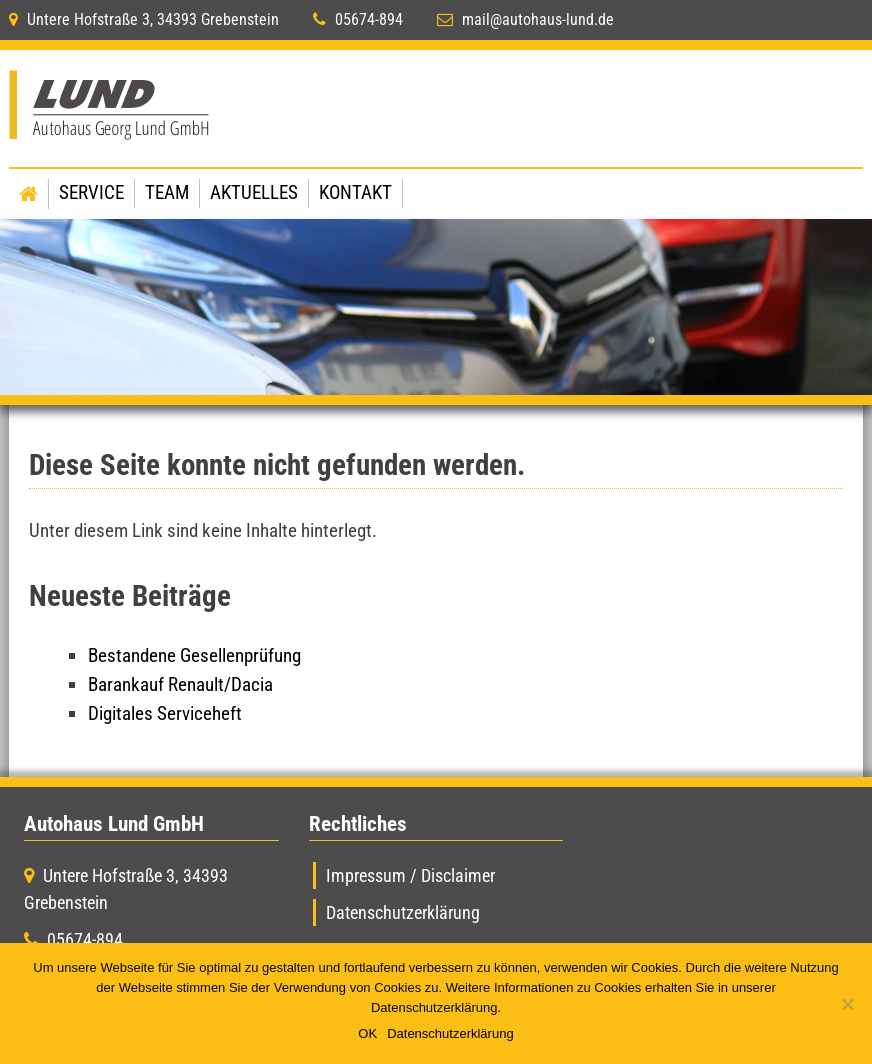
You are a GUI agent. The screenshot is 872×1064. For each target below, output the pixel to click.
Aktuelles (254, 192)
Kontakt (355, 192)
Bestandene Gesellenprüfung (194, 655)
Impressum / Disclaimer (410, 875)
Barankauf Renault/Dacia (180, 684)
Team (167, 192)
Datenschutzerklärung (403, 912)
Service (91, 192)
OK (367, 1033)
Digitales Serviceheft (165, 713)
